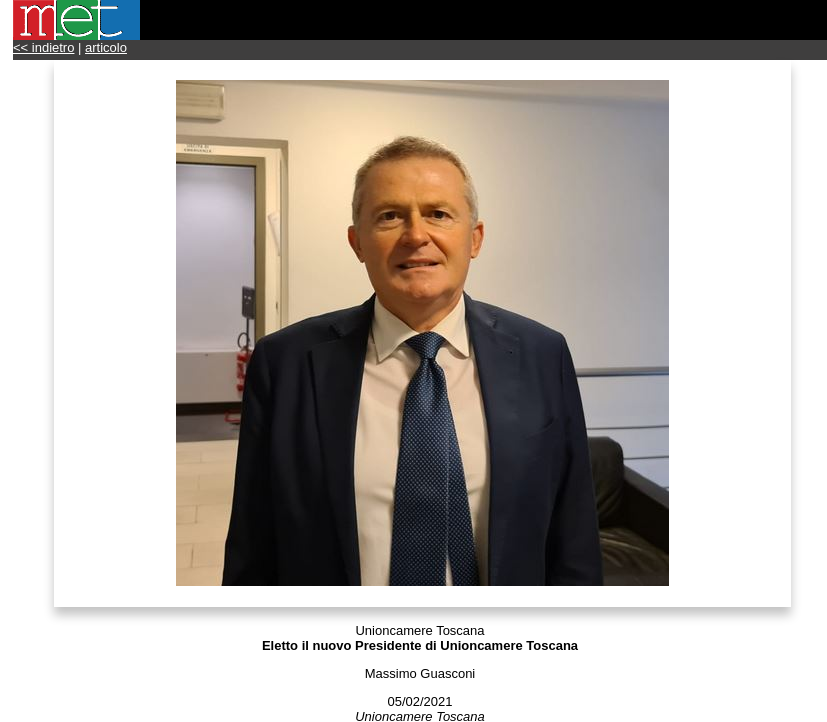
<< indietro (43, 47)
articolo (106, 47)
